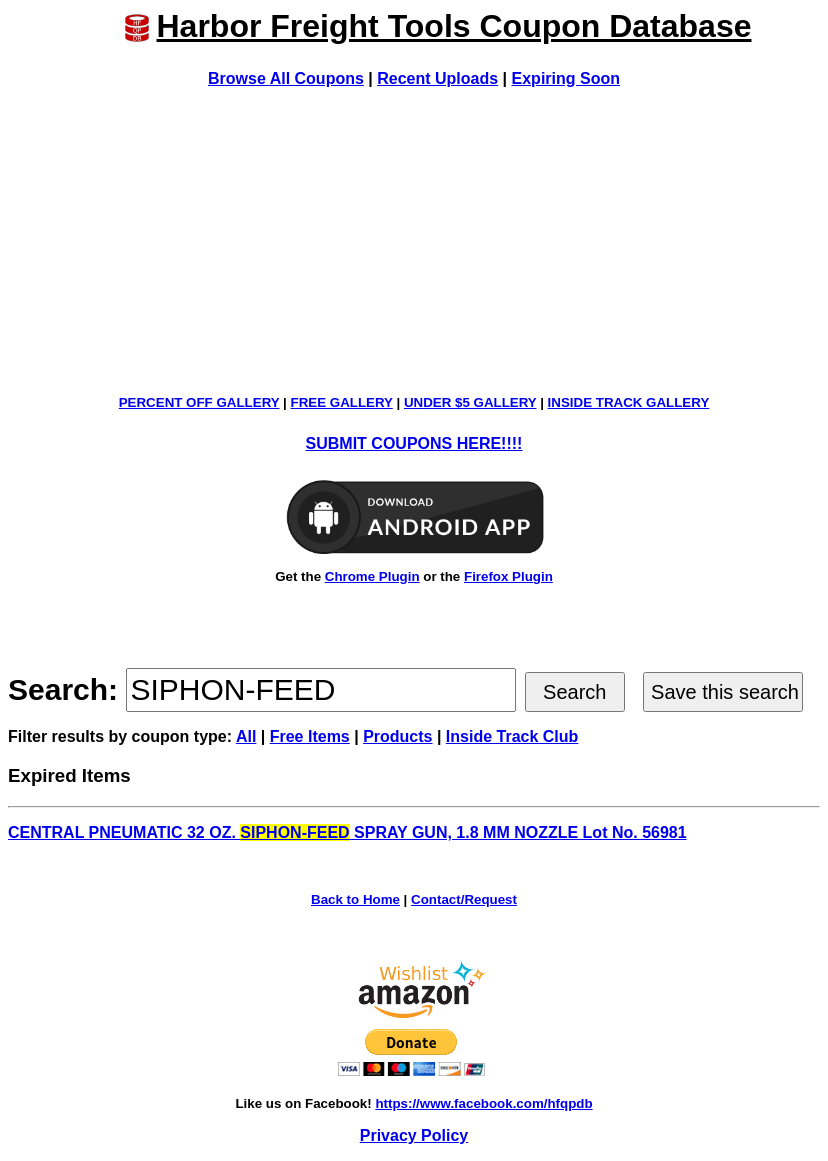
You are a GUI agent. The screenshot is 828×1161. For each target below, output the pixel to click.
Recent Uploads (437, 78)
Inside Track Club (512, 736)
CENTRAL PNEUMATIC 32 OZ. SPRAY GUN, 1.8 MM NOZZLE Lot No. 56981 (347, 832)
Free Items (310, 736)
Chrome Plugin (372, 576)
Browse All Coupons (286, 78)
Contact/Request (464, 899)
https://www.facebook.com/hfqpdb (483, 1103)
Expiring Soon (566, 78)
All (246, 736)
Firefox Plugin (508, 576)
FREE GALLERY (342, 402)
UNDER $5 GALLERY (470, 402)
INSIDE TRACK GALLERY (629, 402)
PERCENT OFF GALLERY (199, 402)
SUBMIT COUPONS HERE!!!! (414, 443)
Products (397, 736)
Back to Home (355, 899)
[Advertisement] (414, 241)
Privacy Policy (414, 1135)
